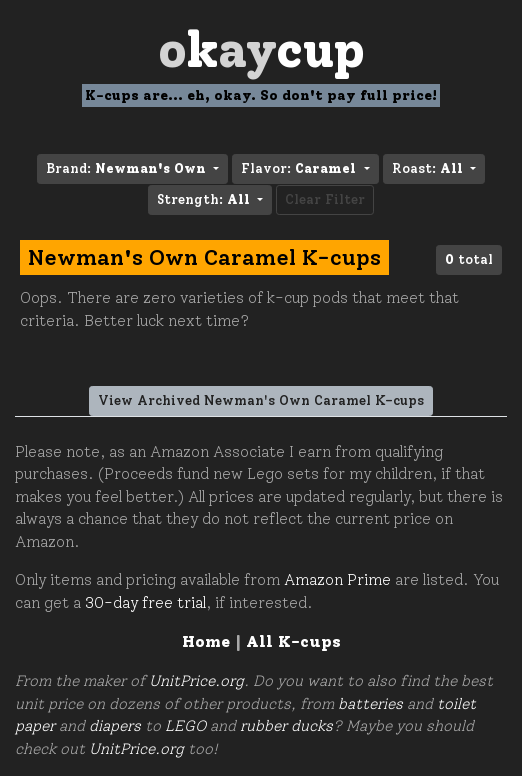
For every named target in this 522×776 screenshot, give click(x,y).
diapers (115, 726)
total (469, 259)
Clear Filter (325, 199)
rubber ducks (286, 726)
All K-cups (293, 641)
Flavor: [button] (300, 168)
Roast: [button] (429, 168)
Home (206, 641)
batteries (370, 704)
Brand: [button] (128, 168)
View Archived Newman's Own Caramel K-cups (261, 400)
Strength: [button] (205, 199)
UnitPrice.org (196, 681)
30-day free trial (145, 603)
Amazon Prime (337, 580)
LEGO (185, 726)
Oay (261, 49)
